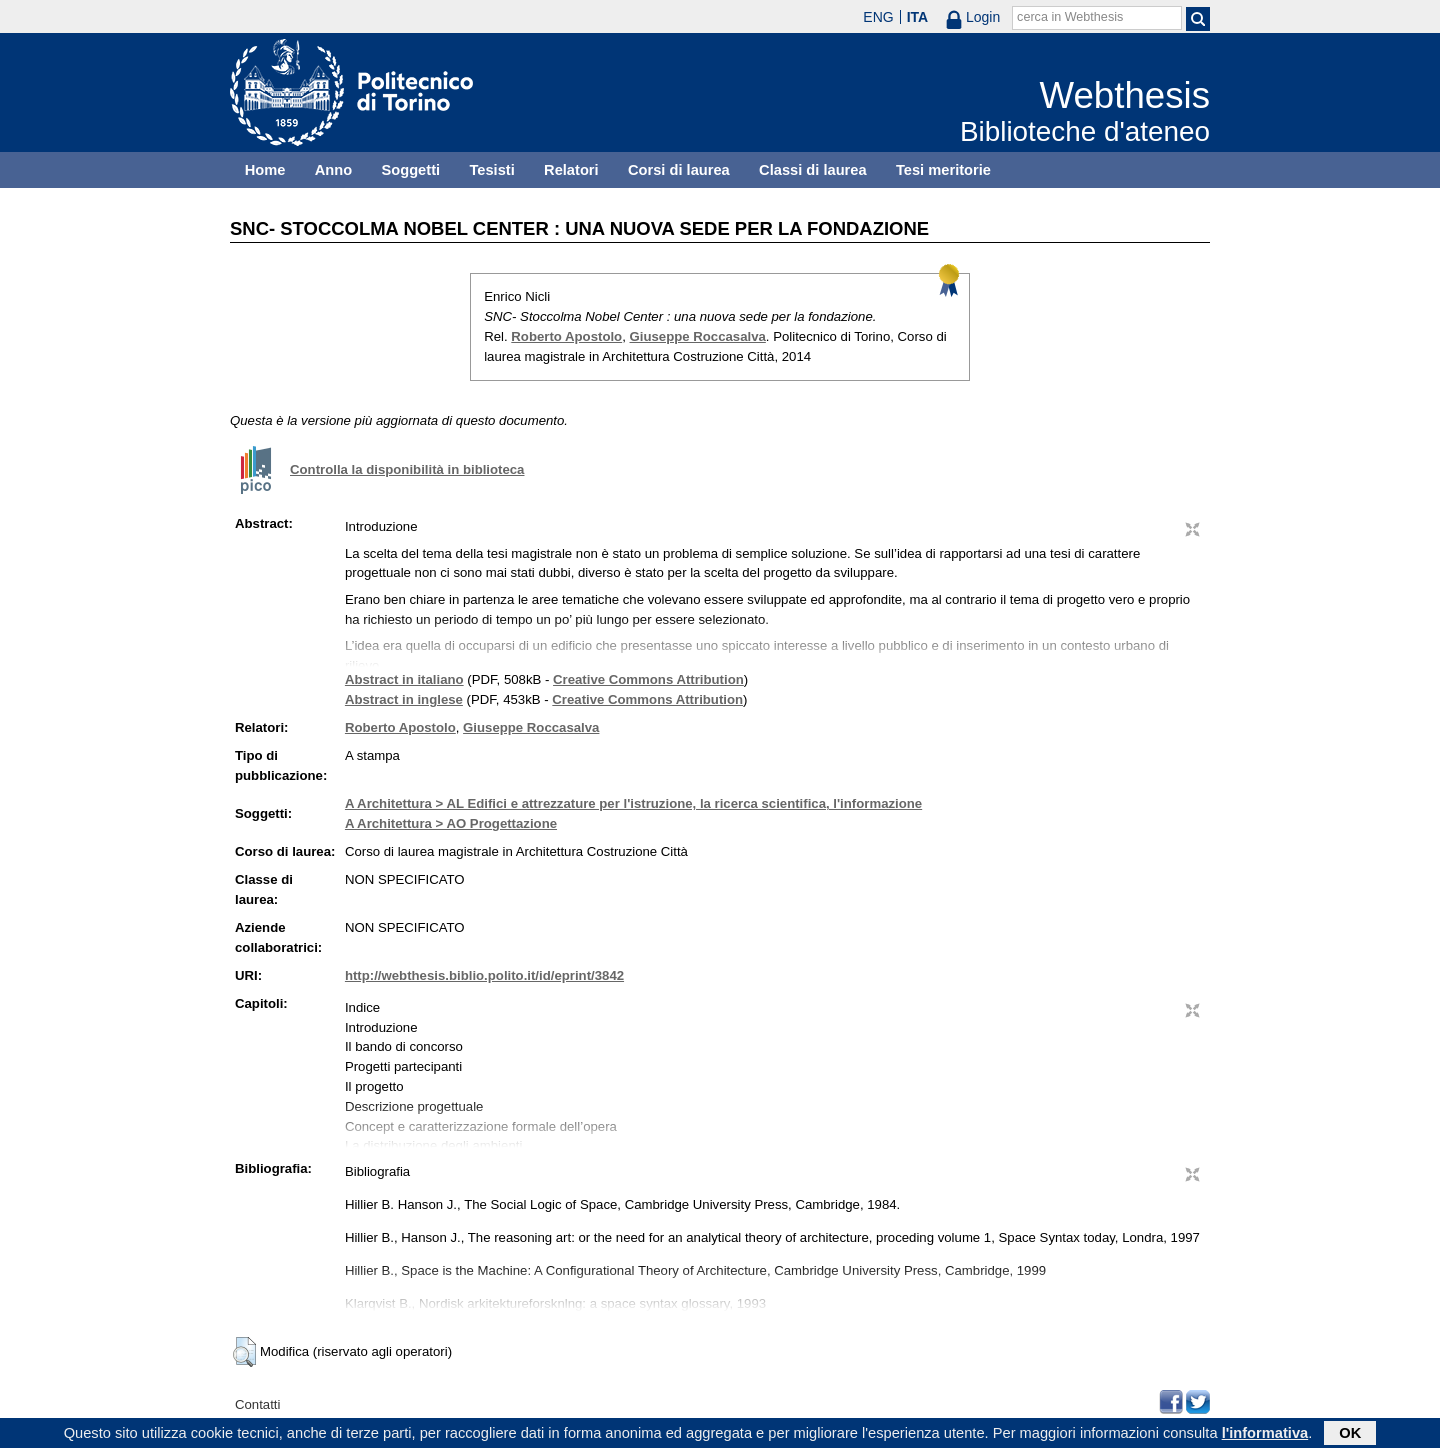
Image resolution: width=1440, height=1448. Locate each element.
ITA (918, 17)
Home (265, 170)
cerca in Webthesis (1070, 17)
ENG (878, 17)
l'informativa (1265, 1435)
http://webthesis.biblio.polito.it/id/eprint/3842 (484, 975)
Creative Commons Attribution (648, 679)
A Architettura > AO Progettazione (451, 823)
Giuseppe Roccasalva (698, 336)
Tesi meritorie (943, 170)
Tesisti (491, 170)
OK (1350, 1435)
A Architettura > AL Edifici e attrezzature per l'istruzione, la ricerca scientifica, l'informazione (633, 803)
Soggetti (410, 170)
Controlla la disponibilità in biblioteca (407, 469)
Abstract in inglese (404, 699)
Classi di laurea (813, 170)
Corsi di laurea (679, 170)
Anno (333, 170)
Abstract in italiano (404, 679)
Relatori (571, 170)
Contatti (257, 1404)
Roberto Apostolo (566, 336)
